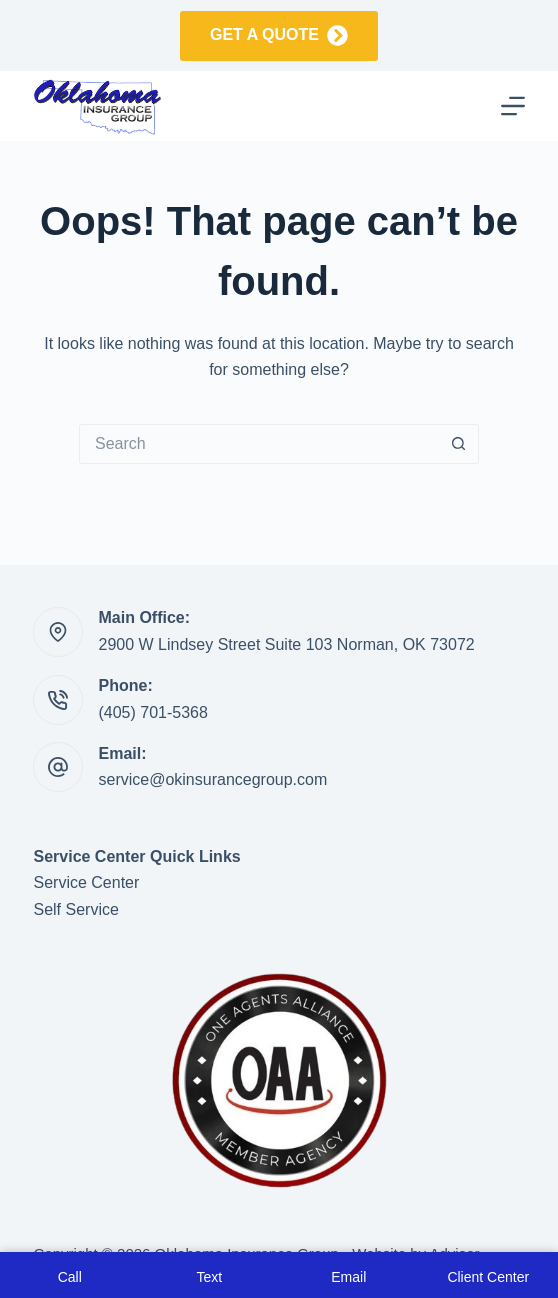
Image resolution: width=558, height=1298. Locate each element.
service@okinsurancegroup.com (212, 779)
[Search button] (459, 444)
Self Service (75, 909)
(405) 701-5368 (152, 712)
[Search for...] (259, 444)
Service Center (86, 882)
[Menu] (513, 106)
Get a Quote (279, 35)
